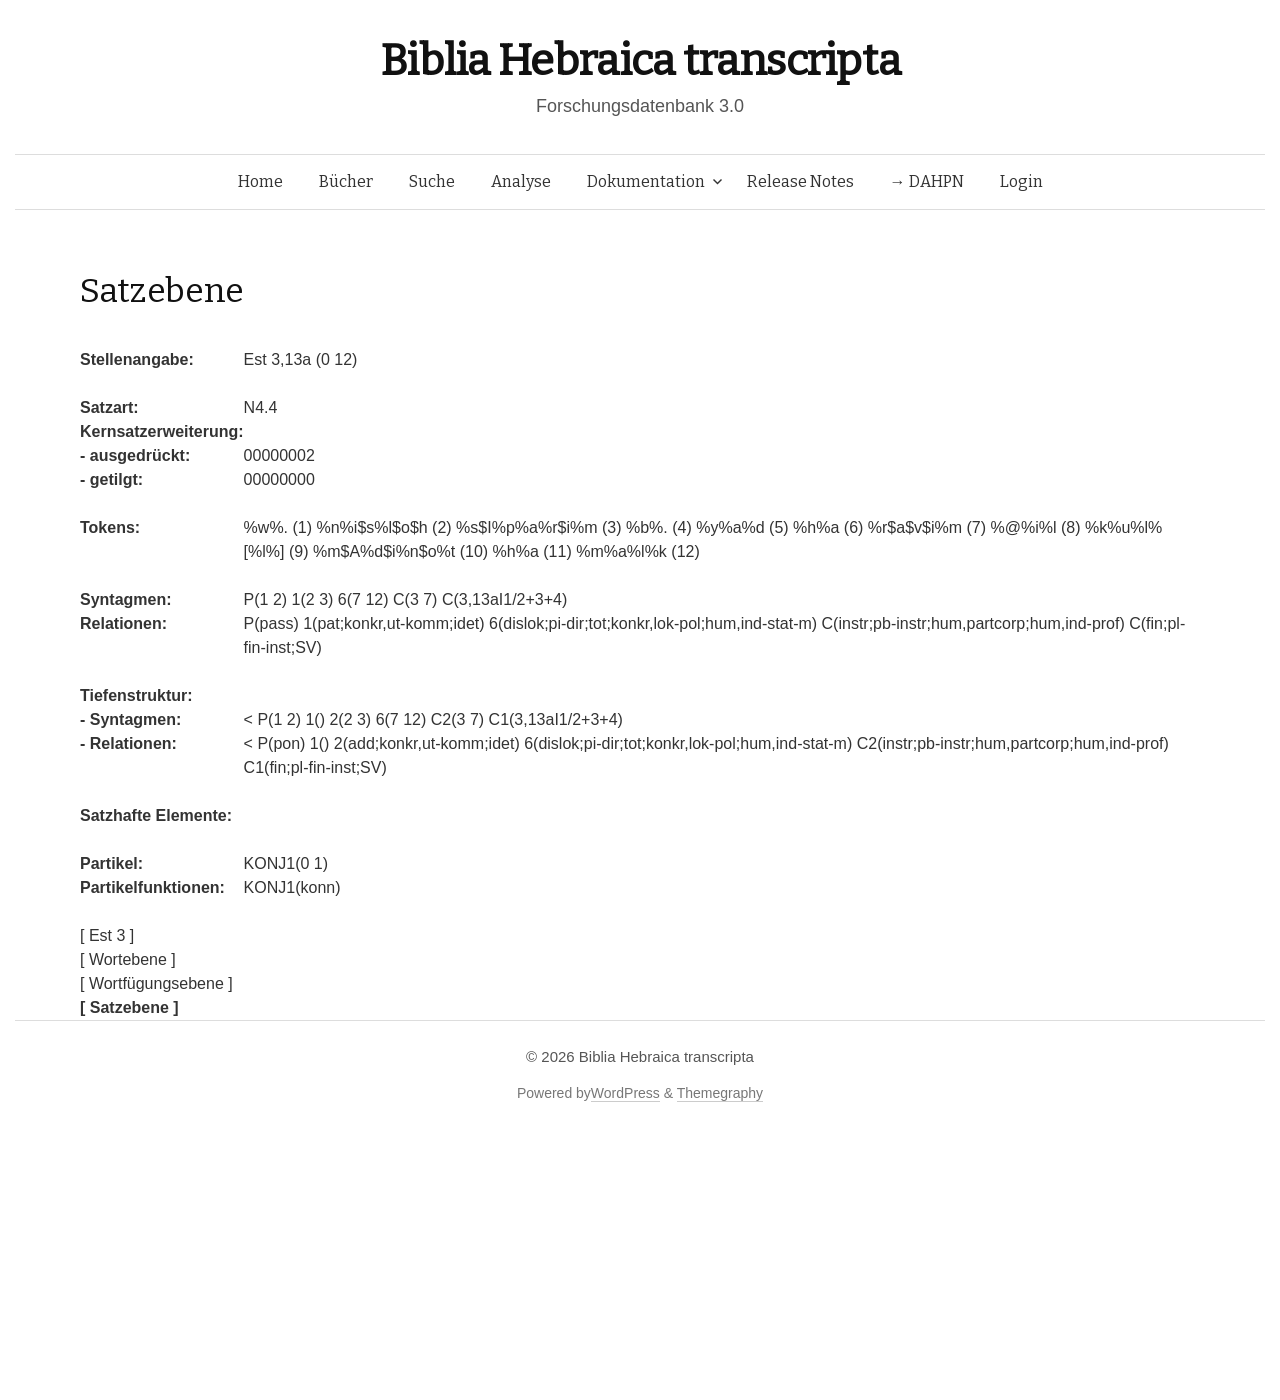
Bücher (346, 181)
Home (260, 181)
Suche (432, 181)
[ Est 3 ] (107, 935)
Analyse (521, 181)
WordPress (625, 1093)
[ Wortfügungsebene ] (156, 983)
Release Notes (800, 181)
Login (1021, 181)
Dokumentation (646, 181)
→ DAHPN (927, 181)
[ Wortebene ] (128, 959)
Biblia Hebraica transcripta (640, 60)
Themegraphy (720, 1093)
